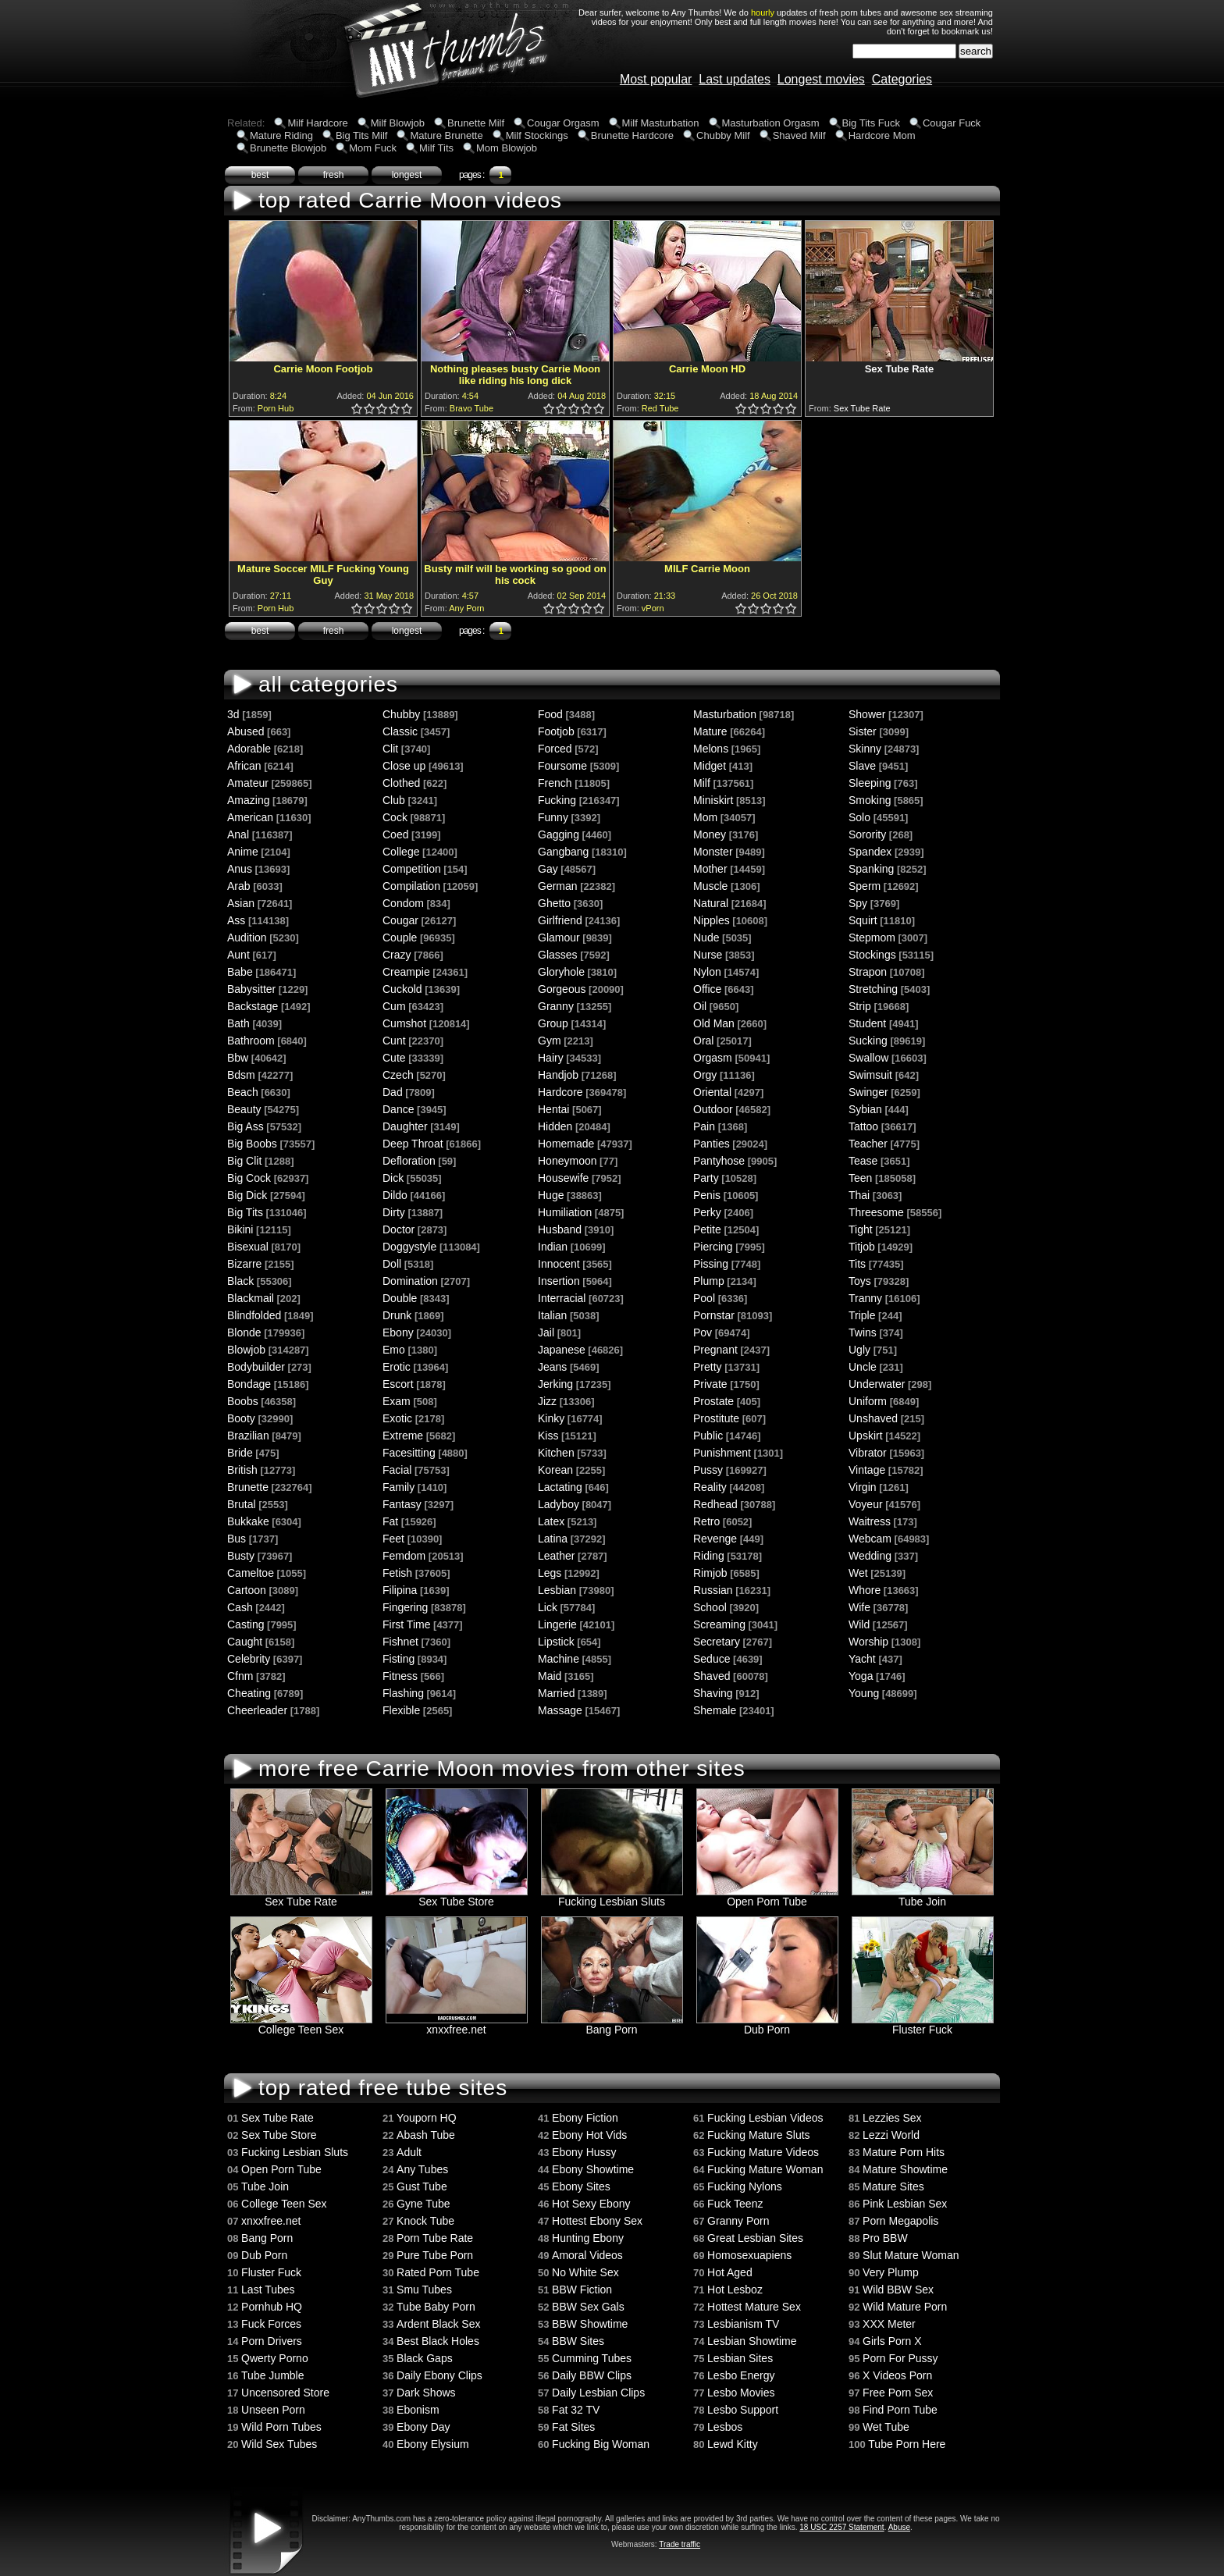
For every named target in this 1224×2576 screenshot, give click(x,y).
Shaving (713, 1693)
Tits (857, 1264)
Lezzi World (891, 2135)
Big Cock (249, 1178)
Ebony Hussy (584, 2152)
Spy (858, 903)
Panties (711, 1143)
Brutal (241, 1504)
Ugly (859, 1349)
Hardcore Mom (882, 135)
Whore (865, 1590)
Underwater (877, 1384)
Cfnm (240, 1676)
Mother (710, 869)
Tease (863, 1161)
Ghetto (554, 903)
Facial (396, 1470)
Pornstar (714, 1315)
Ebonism (418, 2409)
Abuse (899, 2527)
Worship (868, 1641)
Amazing (248, 800)
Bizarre (244, 1264)
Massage (560, 1710)
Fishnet (400, 1641)
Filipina (399, 1590)
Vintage (867, 1470)
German (558, 886)
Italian (552, 1315)
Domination (410, 1281)
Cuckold (402, 989)
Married (556, 1693)
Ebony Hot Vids (589, 2135)
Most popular (656, 79)
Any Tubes (422, 2169)
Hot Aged (730, 2272)
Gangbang (563, 851)
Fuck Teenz (735, 2203)
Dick (393, 1178)
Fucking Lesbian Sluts (612, 1896)
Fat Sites (573, 2427)
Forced (555, 748)
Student (867, 1023)
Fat (390, 1521)
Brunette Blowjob (288, 148)
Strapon (868, 972)
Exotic (397, 1418)
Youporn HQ (427, 2118)
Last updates (734, 79)
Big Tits (245, 1212)
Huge (551, 1195)
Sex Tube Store (457, 1896)
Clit (390, 748)
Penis (707, 1195)
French (555, 783)
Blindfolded (254, 1315)
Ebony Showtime (593, 2169)
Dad (392, 1092)
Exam (396, 1401)
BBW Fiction (582, 2289)
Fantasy (402, 1504)
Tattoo (863, 1126)
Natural (710, 903)
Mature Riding (281, 135)
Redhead (715, 1504)
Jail (546, 1332)
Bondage (249, 1384)
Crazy (396, 954)
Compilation (411, 886)
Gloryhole (561, 972)
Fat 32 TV (576, 2409)
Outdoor (713, 1109)
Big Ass (245, 1126)
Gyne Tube (423, 2203)
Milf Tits (436, 148)
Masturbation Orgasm (771, 123)
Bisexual (248, 1246)
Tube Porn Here (906, 2444)
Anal (238, 834)
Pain (704, 1126)
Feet (393, 1538)
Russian (713, 1590)
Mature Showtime (905, 2169)
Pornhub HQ (271, 2306)
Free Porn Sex (898, 2392)
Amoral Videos (587, 2255)
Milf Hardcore (317, 123)
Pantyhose (719, 1161)
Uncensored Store (285, 2392)
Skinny (865, 748)
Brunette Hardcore (632, 135)
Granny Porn (738, 2221)
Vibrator (868, 1452)
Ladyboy (558, 1504)
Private (710, 1384)
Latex (551, 1521)
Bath (238, 1023)
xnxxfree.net (457, 2024)
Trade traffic (679, 2544)
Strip (860, 1006)
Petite (707, 1229)
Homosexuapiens (749, 2255)
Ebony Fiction (585, 2118)
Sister (863, 731)
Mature (710, 731)
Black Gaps (425, 2358)
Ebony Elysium (433, 2444)
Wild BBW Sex (898, 2289)
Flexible (401, 1710)
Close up (403, 766)
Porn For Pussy (900, 2358)
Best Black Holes (438, 2341)
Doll (391, 1264)
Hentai (553, 1109)
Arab (239, 886)
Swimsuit (870, 1075)
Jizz (547, 1401)
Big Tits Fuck (871, 123)
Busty (240, 1556)
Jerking (555, 1384)
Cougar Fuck (951, 123)
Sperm (865, 886)
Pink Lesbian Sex (905, 2203)
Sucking (868, 1040)
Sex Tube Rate (301, 1896)
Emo (393, 1349)
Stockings (872, 954)
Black (240, 1281)
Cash (240, 1607)
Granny (556, 1006)
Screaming (719, 1624)
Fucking (557, 800)
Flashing (403, 1693)
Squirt (863, 920)
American (250, 817)
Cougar (400, 920)
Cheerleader (257, 1710)
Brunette (248, 1487)
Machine (558, 1659)
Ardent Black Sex (438, 2324)
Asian (240, 903)
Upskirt (866, 1435)
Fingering (405, 1607)
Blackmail (250, 1298)
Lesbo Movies (740, 2392)
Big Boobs (252, 1143)
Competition (411, 869)
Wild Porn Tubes (281, 2427)
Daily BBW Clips (592, 2375)
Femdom (403, 1556)
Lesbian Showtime (751, 2341)
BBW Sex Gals (588, 2306)
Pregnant (715, 1349)
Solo (859, 817)
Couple (399, 937)
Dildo (394, 1195)
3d (233, 714)
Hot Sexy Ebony (591, 2203)
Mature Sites (893, 2186)
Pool (704, 1298)
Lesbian (557, 1590)
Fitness (400, 1676)
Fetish (397, 1573)
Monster (713, 851)
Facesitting (409, 1452)
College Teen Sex (301, 2024)
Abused (245, 731)
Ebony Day (423, 2427)
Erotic (396, 1367)
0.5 (354, 409)
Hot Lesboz (735, 2289)
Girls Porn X (892, 2341)
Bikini (240, 1229)
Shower (867, 714)
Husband (560, 1229)
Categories (902, 79)
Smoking (870, 800)
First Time (406, 1624)
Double (399, 1298)
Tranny (865, 1298)
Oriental (712, 1092)
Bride (240, 1452)
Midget (709, 766)
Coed (395, 834)
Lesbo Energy (740, 2375)
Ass (236, 920)
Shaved (711, 1676)
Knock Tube (425, 2221)
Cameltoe (250, 1573)
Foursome (562, 766)
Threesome (876, 1212)
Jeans (552, 1367)
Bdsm (241, 1075)
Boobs (242, 1401)
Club (393, 800)
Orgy (705, 1075)
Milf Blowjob (398, 123)
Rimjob (710, 1573)
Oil (699, 1006)
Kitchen (556, 1452)
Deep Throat (412, 1143)
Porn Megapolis (900, 2221)
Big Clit (244, 1161)
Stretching (873, 989)
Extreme (402, 1435)
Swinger (868, 1092)
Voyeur (866, 1504)
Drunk (396, 1315)
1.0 (357, 409)
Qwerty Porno (274, 2358)
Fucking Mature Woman (765, 2169)
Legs (549, 1573)
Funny (553, 817)
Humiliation (565, 1212)
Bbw (237, 1057)
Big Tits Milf (361, 135)
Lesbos (724, 2427)
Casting (245, 1624)
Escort (398, 1384)
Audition (247, 937)
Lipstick (556, 1641)
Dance (398, 1109)
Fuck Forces (271, 2324)
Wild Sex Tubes (279, 2444)
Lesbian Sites (740, 2358)
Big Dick (247, 1195)
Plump (708, 1281)
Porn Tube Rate (435, 2238)
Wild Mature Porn (905, 2306)
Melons (710, 748)
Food (550, 714)
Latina (553, 1538)
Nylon (707, 972)
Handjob (558, 1075)
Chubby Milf (723, 135)
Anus (239, 869)
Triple (862, 1315)
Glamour (559, 937)
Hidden (555, 1126)
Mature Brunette (446, 135)
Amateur (248, 783)
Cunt (394, 1040)
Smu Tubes (424, 2289)
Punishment (722, 1452)
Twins (863, 1332)
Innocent (559, 1264)
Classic (400, 731)
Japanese (561, 1349)
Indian (553, 1246)
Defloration (409, 1161)
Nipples (711, 920)
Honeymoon (567, 1161)
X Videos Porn (897, 2375)
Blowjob (246, 1349)
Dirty (393, 1212)
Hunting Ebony (588, 2238)
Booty (241, 1418)
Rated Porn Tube (438, 2272)
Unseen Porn (273, 2409)
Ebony (398, 1332)
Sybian (865, 1109)
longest (407, 174)
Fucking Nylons (744, 2186)
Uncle (863, 1367)
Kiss (548, 1435)
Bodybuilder (256, 1367)
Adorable (249, 748)
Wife (859, 1607)
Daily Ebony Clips (439, 2375)
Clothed (401, 783)
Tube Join (923, 1896)
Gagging (558, 834)
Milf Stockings (537, 135)
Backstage (252, 1006)
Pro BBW (885, 2238)
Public (708, 1435)
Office (707, 989)
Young (864, 1693)
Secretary (716, 1641)
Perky (707, 1212)
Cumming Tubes (592, 2358)
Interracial (561, 1298)
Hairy (551, 1057)
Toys (860, 1281)
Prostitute (716, 1418)
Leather (556, 1556)
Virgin (863, 1487)
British (242, 1470)
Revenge (715, 1538)
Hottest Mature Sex (754, 2306)
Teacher (868, 1143)
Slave (862, 766)
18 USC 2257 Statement (841, 2527)
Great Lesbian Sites (755, 2238)
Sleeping (870, 783)
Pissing (710, 1264)
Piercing (713, 1246)
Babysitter (251, 989)
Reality (710, 1487)
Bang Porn (612, 2024)
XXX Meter (889, 2324)
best (260, 174)
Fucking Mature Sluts (758, 2135)
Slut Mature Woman (911, 2255)
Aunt (238, 954)
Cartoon (246, 1590)
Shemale (714, 1710)
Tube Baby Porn (436, 2306)
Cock (394, 817)
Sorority (867, 834)
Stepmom (872, 937)
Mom (705, 817)
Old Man (714, 1023)
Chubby (401, 714)
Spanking (871, 869)
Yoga (861, 1676)
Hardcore (560, 1092)
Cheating (249, 1693)
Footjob (556, 731)
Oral (703, 1040)
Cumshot (404, 1023)
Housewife (563, 1178)
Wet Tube (886, 2427)
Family (398, 1487)
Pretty (707, 1367)
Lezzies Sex (892, 2118)
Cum (394, 1006)
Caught (244, 1641)
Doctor (398, 1229)
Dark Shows (426, 2392)
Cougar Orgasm (563, 123)
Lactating (560, 1487)
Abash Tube (426, 2135)
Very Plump (891, 2272)
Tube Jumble (272, 2375)
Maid (549, 1676)
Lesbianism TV (743, 2324)
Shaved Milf (799, 135)
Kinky (551, 1418)
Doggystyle (409, 1246)
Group (553, 1023)
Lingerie (557, 1624)
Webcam (870, 1538)
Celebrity (248, 1659)
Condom (403, 903)
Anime (242, 851)
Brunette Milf (475, 123)
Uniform (868, 1401)
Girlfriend (560, 920)
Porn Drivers (271, 2341)
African (244, 766)
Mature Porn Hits (904, 2152)
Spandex (870, 851)
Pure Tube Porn (435, 2255)
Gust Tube (422, 2186)
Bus (236, 1538)
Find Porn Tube (900, 2409)
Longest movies (821, 79)
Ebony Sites (581, 2186)
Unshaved (873, 1418)
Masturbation (724, 714)
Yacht (862, 1659)
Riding (708, 1556)
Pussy (708, 1470)
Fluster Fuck (923, 2024)
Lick (547, 1607)
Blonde (244, 1332)
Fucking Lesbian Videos (765, 2118)
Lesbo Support (742, 2409)
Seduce (711, 1659)
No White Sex (585, 2272)
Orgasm (712, 1057)
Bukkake (248, 1521)
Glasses (558, 954)
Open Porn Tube (767, 1896)
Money (709, 834)
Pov (702, 1332)
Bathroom (251, 1040)
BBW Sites (578, 2341)
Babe (240, 972)
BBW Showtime (590, 2324)
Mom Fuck (373, 148)
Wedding (870, 1556)
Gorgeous (561, 989)
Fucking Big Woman (600, 2444)
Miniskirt (713, 800)
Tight (861, 1229)
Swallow (868, 1057)
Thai (859, 1195)
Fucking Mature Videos (763, 2152)
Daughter (405, 1126)
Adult (409, 2152)
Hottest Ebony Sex (597, 2221)
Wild (859, 1624)
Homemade (566, 1143)
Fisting (398, 1659)
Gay (548, 869)
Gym (549, 1040)
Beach (242, 1092)
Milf (701, 783)
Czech (398, 1075)
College (400, 851)
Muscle (710, 886)
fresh (333, 174)
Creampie (406, 972)
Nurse (707, 954)
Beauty (244, 1109)
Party (706, 1178)
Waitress (870, 1521)
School (710, 1607)
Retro (706, 1521)
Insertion (559, 1281)
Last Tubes (268, 2289)
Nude (706, 937)
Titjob (862, 1246)
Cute (394, 1057)
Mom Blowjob (506, 148)
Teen (860, 1178)
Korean (555, 1470)
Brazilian (248, 1435)
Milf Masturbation (660, 123)
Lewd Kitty (732, 2444)
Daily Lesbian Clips (598, 2392)
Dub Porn (767, 2024)
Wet (858, 1573)
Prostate (713, 1401)
